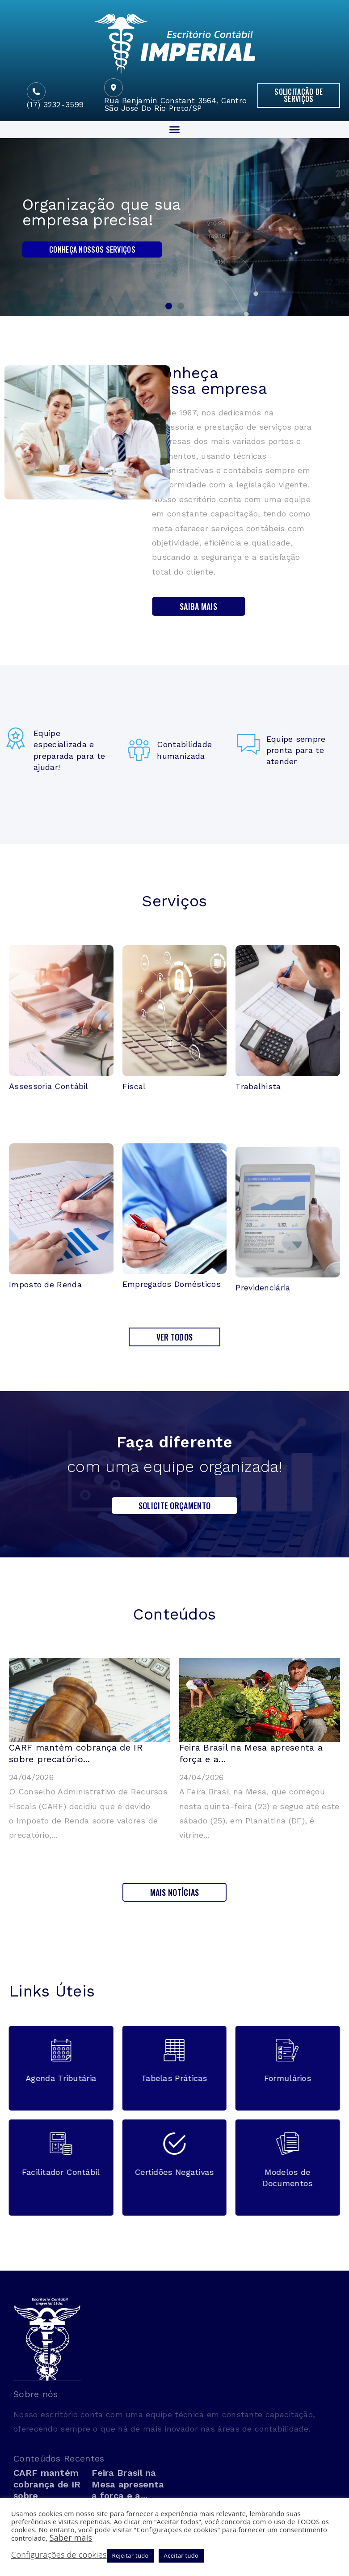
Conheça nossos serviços (92, 249)
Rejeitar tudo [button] (130, 2555)
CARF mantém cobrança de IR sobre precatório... (76, 1753)
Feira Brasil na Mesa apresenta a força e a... (128, 2483)
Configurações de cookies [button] (59, 2555)
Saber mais (71, 2537)
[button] (298, 95)
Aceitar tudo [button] (181, 2555)
